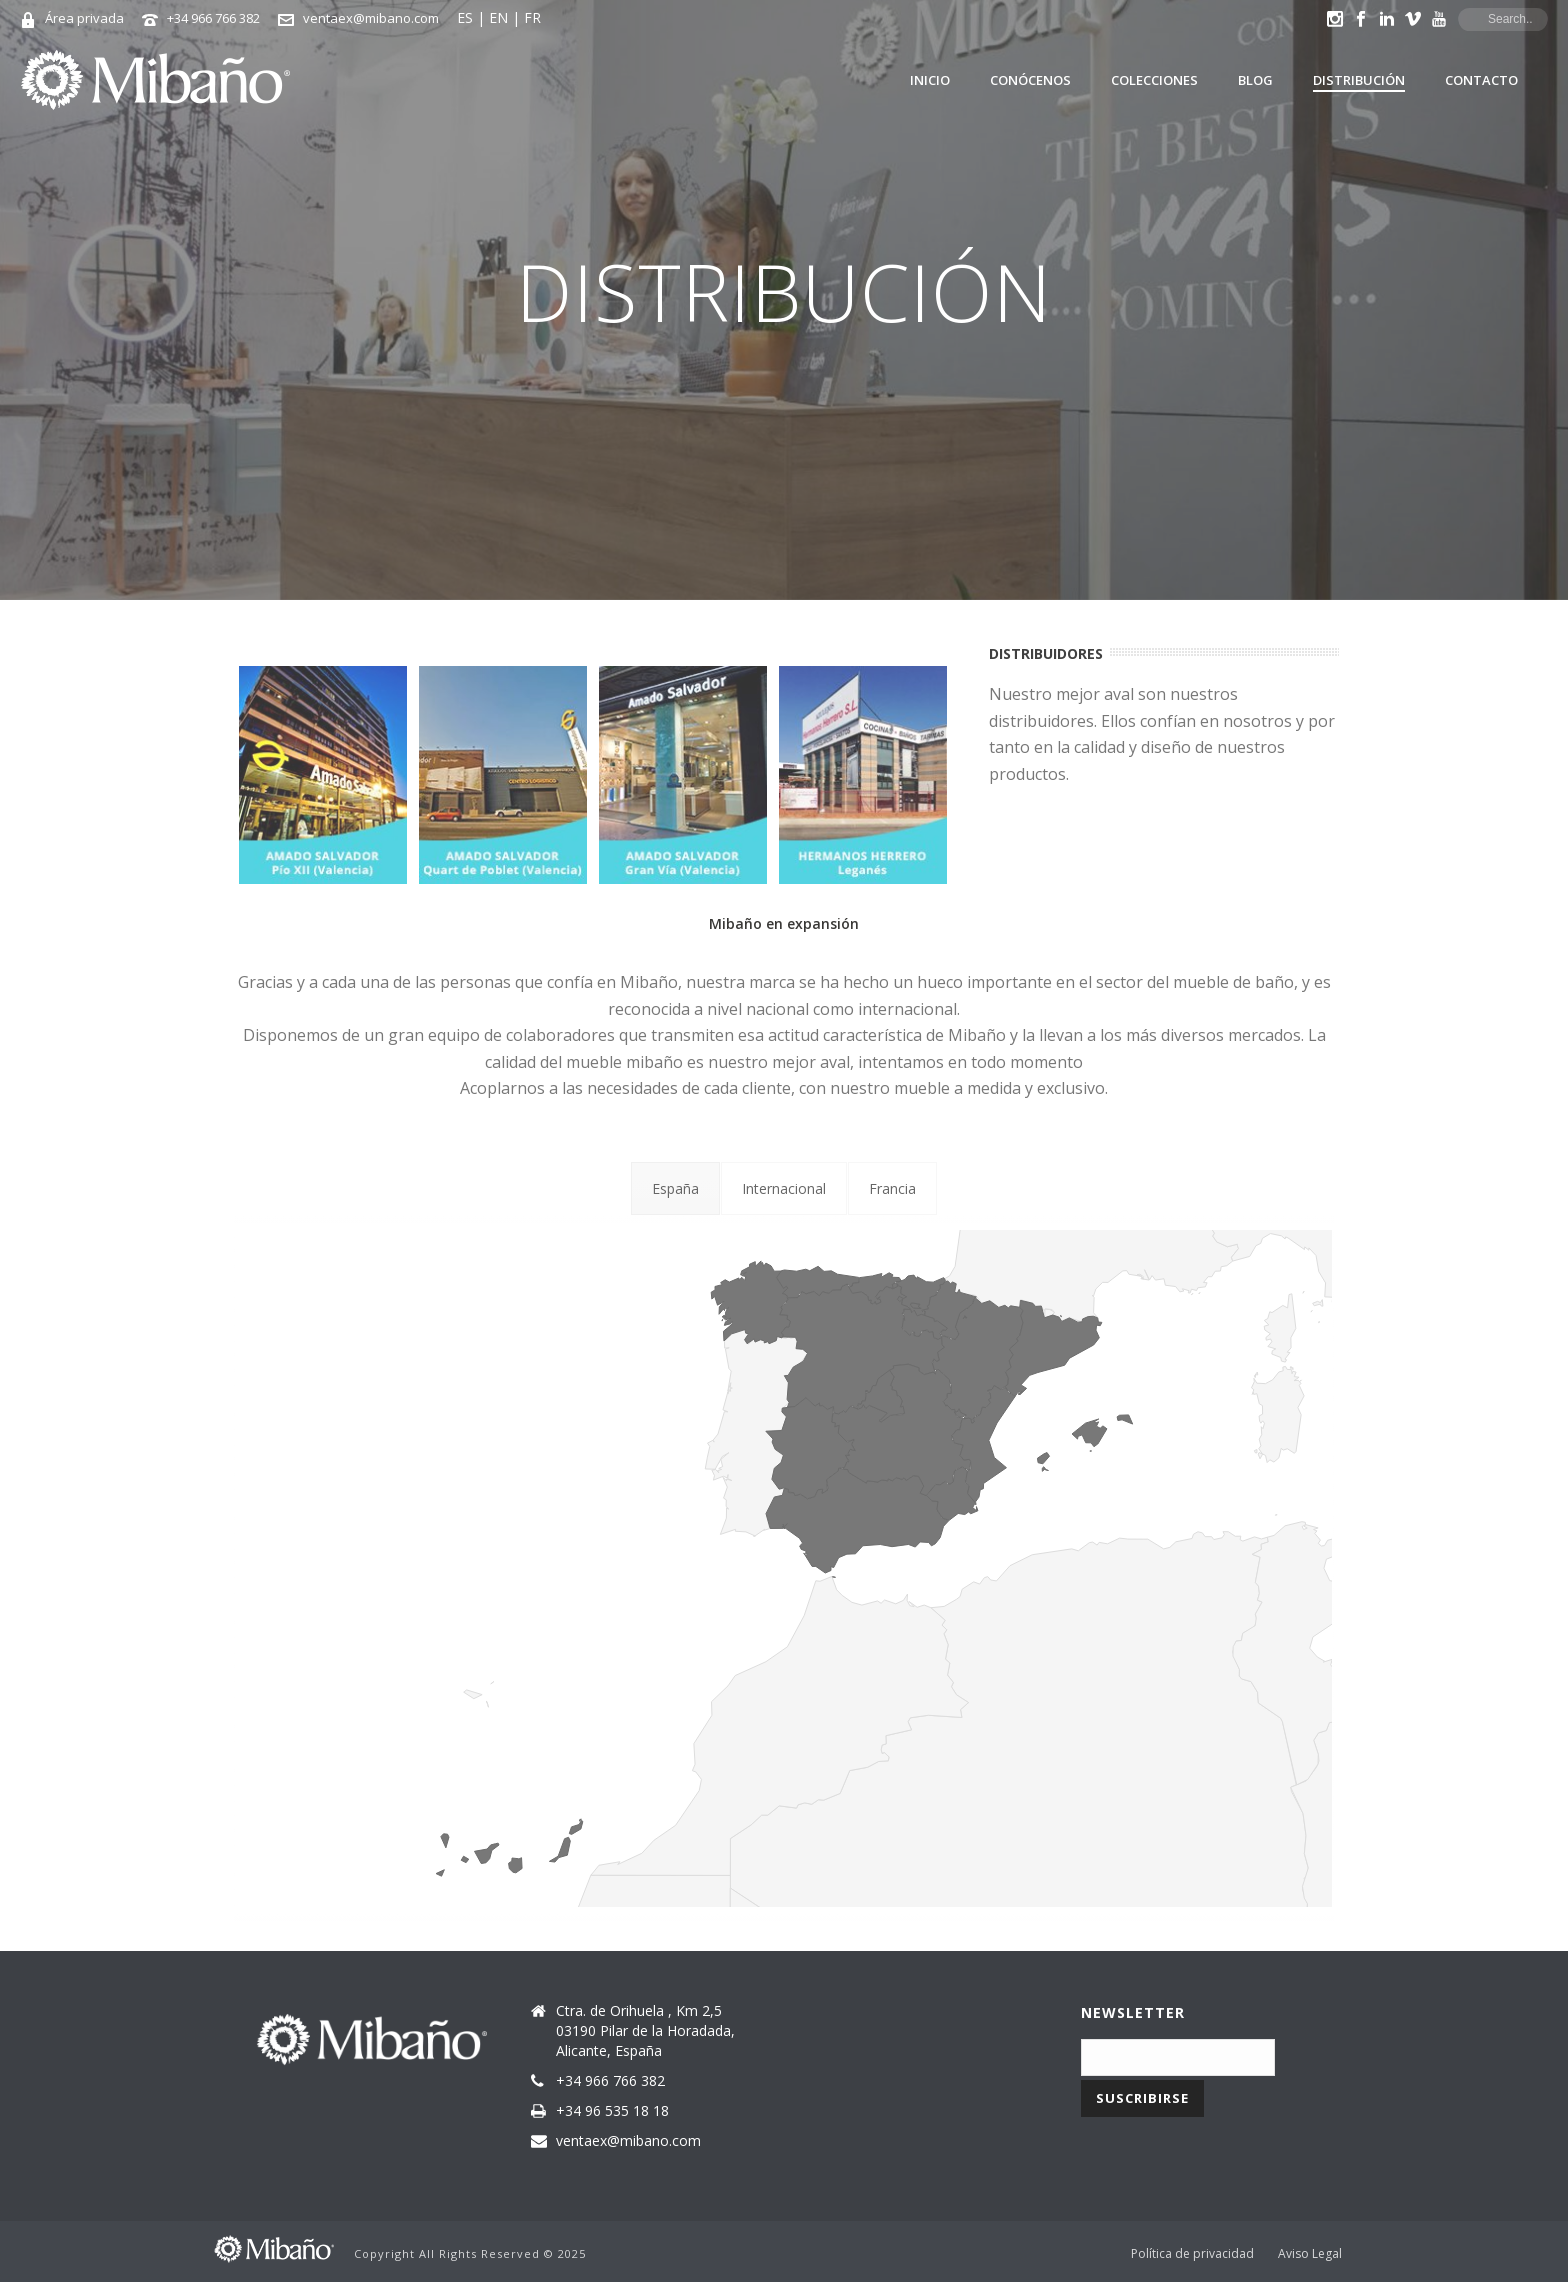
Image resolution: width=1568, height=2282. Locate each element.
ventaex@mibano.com (371, 18)
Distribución (1359, 80)
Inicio (930, 80)
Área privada (84, 18)
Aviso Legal (1310, 2254)
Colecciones (1154, 80)
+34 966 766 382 (213, 18)
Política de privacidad (1192, 2254)
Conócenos (1030, 80)
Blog (1255, 80)
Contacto (1481, 80)
